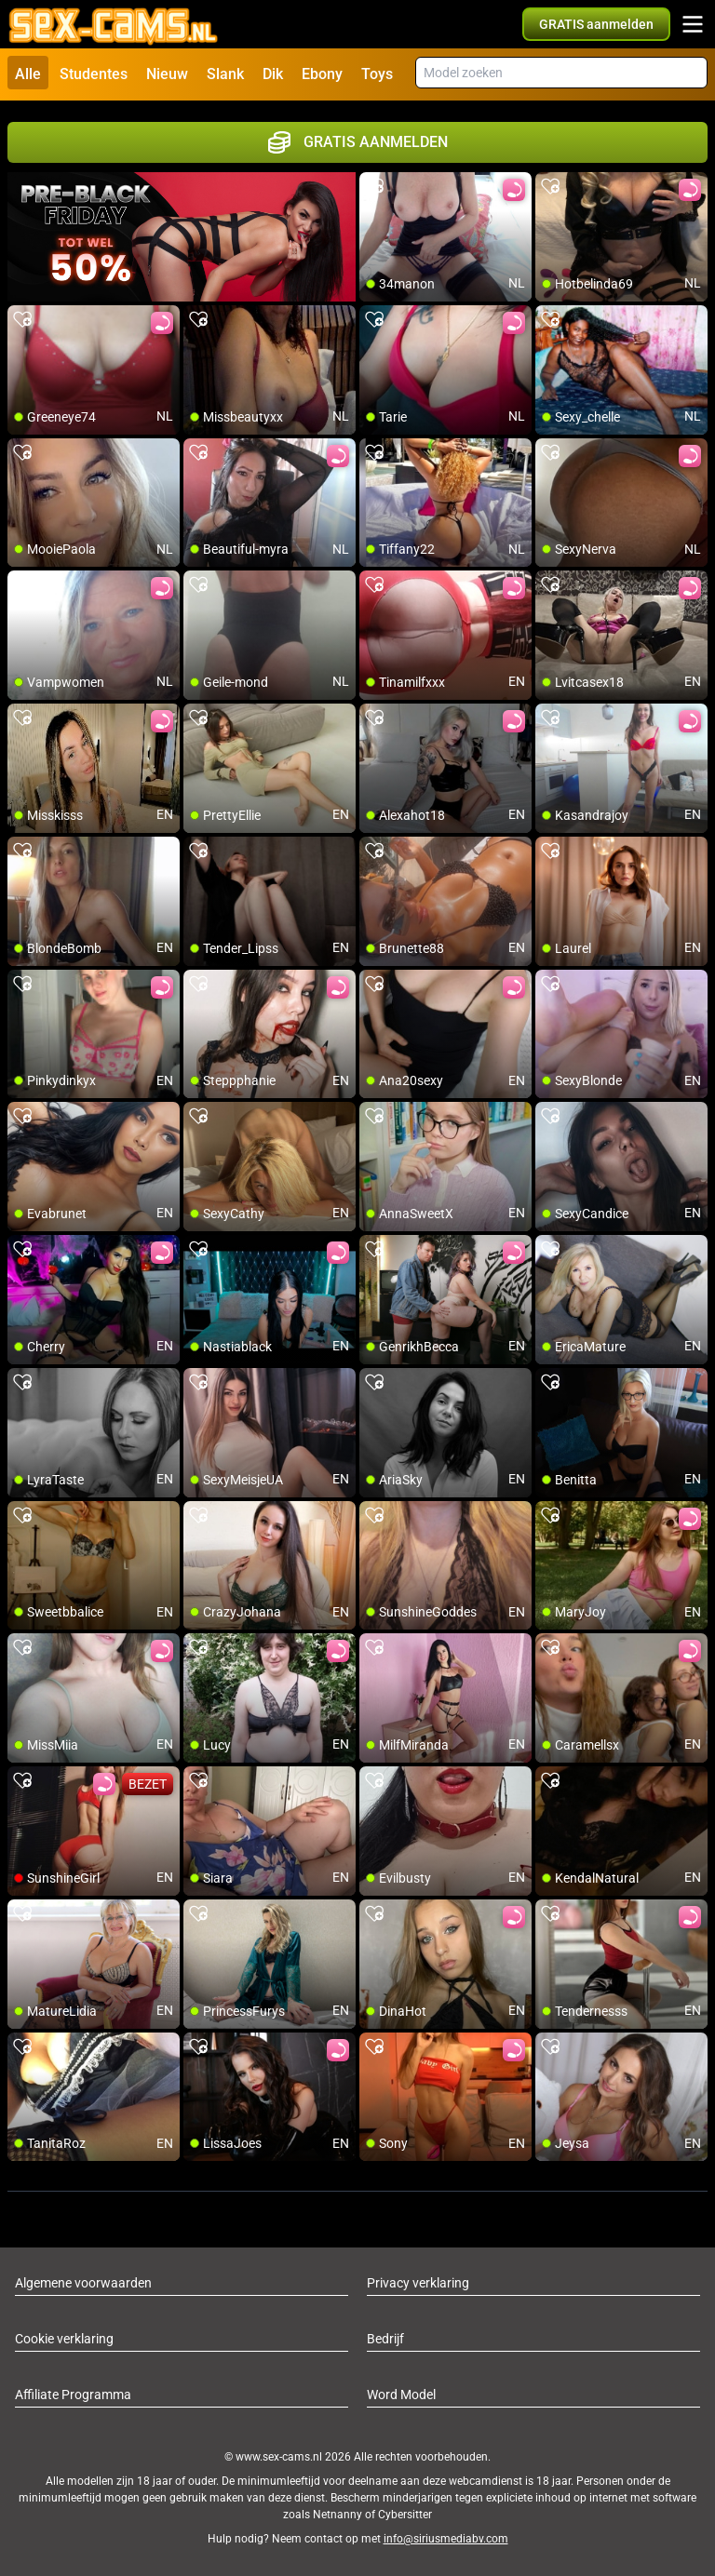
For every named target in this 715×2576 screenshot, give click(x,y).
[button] (596, 24)
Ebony (322, 74)
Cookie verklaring (64, 2337)
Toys (377, 74)
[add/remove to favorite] (374, 186)
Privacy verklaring (418, 2281)
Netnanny (339, 2513)
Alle (28, 74)
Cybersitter (405, 2513)
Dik (273, 74)
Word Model (401, 2393)
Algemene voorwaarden (83, 2281)
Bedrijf (385, 2337)
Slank (225, 74)
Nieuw (167, 74)
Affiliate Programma (73, 2393)
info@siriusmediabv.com (446, 2537)
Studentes (94, 74)
